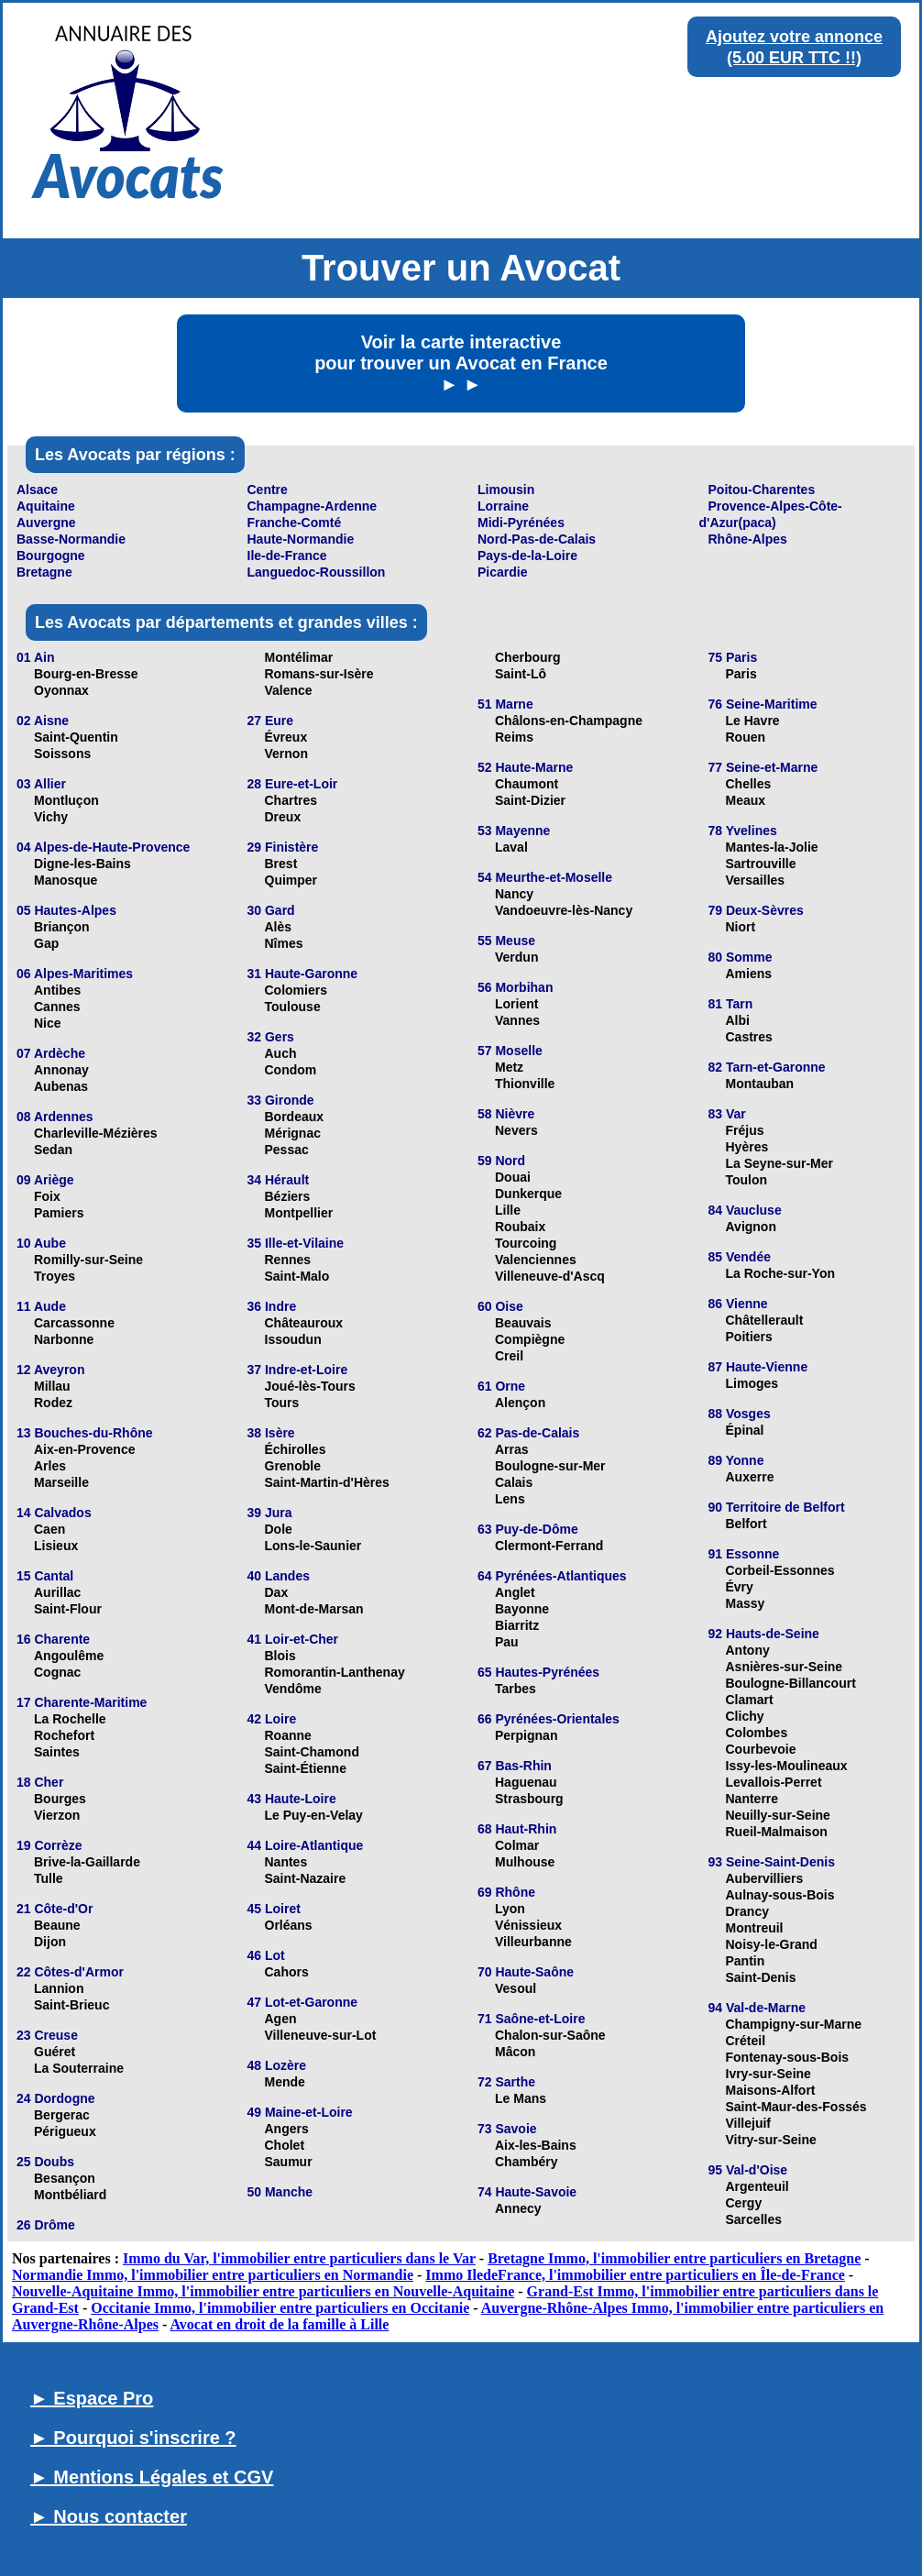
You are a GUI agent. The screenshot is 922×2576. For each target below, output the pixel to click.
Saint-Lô (520, 673)
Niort (741, 926)
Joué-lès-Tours (310, 1386)
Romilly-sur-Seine (88, 1259)
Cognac (57, 1672)
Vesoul (515, 1988)
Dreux (283, 816)
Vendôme (293, 1688)
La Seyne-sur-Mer (779, 1163)
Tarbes (515, 1688)
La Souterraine (79, 2068)
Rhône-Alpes (747, 539)
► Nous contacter (108, 2516)
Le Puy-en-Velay (314, 1815)
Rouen (746, 737)
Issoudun (293, 1339)
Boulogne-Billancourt (791, 1683)
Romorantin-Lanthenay (335, 1672)
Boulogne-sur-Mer (550, 1466)
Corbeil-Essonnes (780, 1570)
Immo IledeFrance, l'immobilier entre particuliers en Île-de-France (635, 2275)
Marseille (61, 1482)
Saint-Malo (297, 1276)
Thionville (524, 1083)
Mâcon (515, 2051)
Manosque (65, 880)
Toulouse (293, 1006)
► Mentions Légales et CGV (151, 2477)
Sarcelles (754, 2219)
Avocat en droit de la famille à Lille (279, 2324)
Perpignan (526, 1735)
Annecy (518, 2208)
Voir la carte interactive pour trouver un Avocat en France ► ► (461, 363)
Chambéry (526, 2161)
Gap (46, 943)
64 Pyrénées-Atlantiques (552, 1576)
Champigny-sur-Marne (794, 2024)
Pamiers (58, 1212)
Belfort (746, 1523)
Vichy (51, 816)
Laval (511, 847)
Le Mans (520, 2098)
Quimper (291, 880)
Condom (291, 1069)
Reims (514, 737)
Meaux (746, 800)
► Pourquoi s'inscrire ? (133, 2437)
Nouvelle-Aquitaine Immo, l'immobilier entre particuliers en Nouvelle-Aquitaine (263, 2291)
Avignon (751, 1226)
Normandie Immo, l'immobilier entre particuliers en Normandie (212, 2275)
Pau (507, 1642)
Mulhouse (524, 1862)
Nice (47, 1023)
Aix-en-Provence (84, 1449)
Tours (282, 1402)
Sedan (53, 1149)
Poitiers (749, 1336)
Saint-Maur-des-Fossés (796, 2106)
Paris (741, 673)
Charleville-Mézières (96, 1133)
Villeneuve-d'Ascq (550, 1276)
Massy (745, 1603)
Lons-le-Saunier (313, 1545)
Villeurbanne (533, 1941)
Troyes (54, 1276)
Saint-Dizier (530, 800)
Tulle (48, 1878)
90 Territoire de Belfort (776, 1507)
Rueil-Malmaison (777, 1831)
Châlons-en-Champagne (568, 720)
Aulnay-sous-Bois (780, 1895)
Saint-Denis (761, 1977)
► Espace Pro (91, 2398)
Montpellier (299, 1212)
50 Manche (280, 2192)
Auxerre (750, 1477)
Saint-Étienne (305, 1768)
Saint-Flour (68, 1609)
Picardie (502, 572)
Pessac (287, 1149)
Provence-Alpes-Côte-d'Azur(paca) (770, 514)
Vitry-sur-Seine (771, 2139)
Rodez (53, 1402)
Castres (749, 1036)
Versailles (755, 880)
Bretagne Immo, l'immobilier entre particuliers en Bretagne (674, 2258)
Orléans (289, 1925)
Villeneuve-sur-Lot (321, 2035)
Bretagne (44, 572)
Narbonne (63, 1339)
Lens (510, 1499)
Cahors (287, 1972)
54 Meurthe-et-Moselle (544, 877)
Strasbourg (529, 1798)
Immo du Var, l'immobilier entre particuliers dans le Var (299, 2258)
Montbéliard (70, 2194)
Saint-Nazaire (305, 1878)
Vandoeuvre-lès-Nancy (563, 910)
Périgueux (65, 2131)
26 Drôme (45, 2225)
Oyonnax (61, 690)
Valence (289, 690)
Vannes (517, 1020)
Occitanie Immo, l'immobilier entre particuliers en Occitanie (280, 2308)
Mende (285, 2082)
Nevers (516, 1130)
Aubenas (61, 1086)
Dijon (50, 1941)
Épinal (745, 1430)
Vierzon (57, 1815)
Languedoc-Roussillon (316, 572)
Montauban (760, 1083)
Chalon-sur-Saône (550, 2035)
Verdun (516, 957)
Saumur (289, 2161)
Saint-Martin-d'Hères (327, 1482)
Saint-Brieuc (71, 2005)
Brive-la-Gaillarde (87, 1862)
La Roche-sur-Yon (781, 1273)
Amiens (749, 973)
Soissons (62, 753)
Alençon (520, 1402)
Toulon (747, 1179)
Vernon (286, 753)
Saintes (57, 1752)
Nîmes (284, 943)
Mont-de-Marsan (314, 1609)
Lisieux (56, 1545)
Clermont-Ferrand (549, 1545)
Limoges (752, 1383)
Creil (509, 1356)
